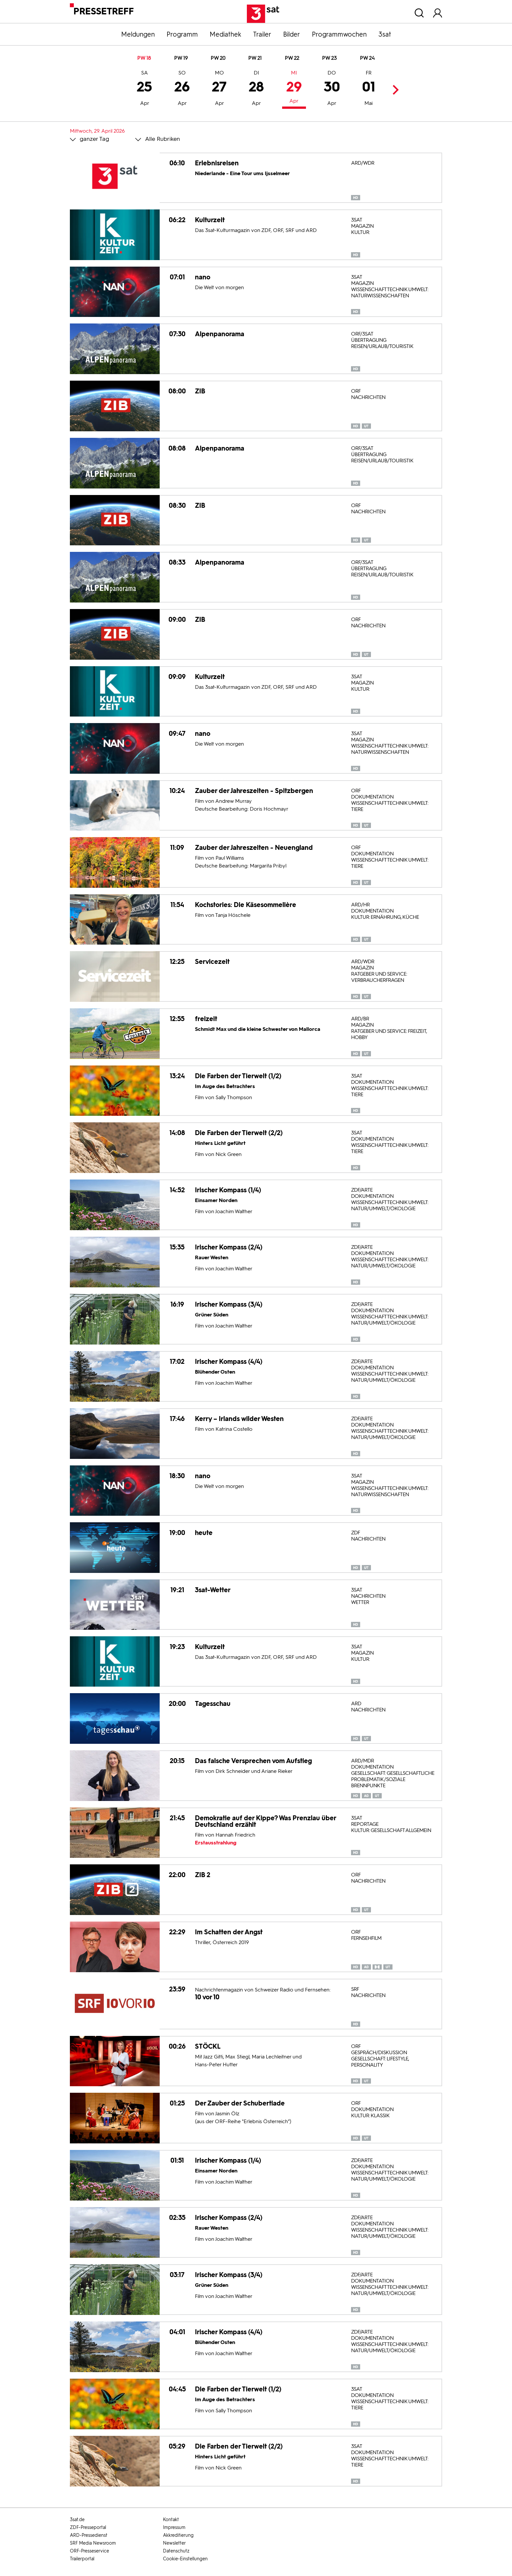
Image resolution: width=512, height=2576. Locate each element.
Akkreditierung (178, 2535)
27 (219, 89)
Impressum (174, 2527)
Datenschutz (176, 2551)
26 (182, 89)
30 (332, 89)
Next (393, 89)
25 (144, 89)
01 (368, 89)
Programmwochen (339, 34)
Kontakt (171, 2519)
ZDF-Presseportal (88, 2527)
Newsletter (174, 2543)
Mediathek (225, 34)
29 (294, 88)
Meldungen (138, 34)
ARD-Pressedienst (88, 2535)
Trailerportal (82, 2559)
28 (256, 89)
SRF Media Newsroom (93, 2543)
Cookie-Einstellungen (185, 2559)
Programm (182, 34)
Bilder (291, 34)
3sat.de (77, 2519)
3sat (384, 34)
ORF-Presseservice (89, 2551)
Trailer (262, 34)
